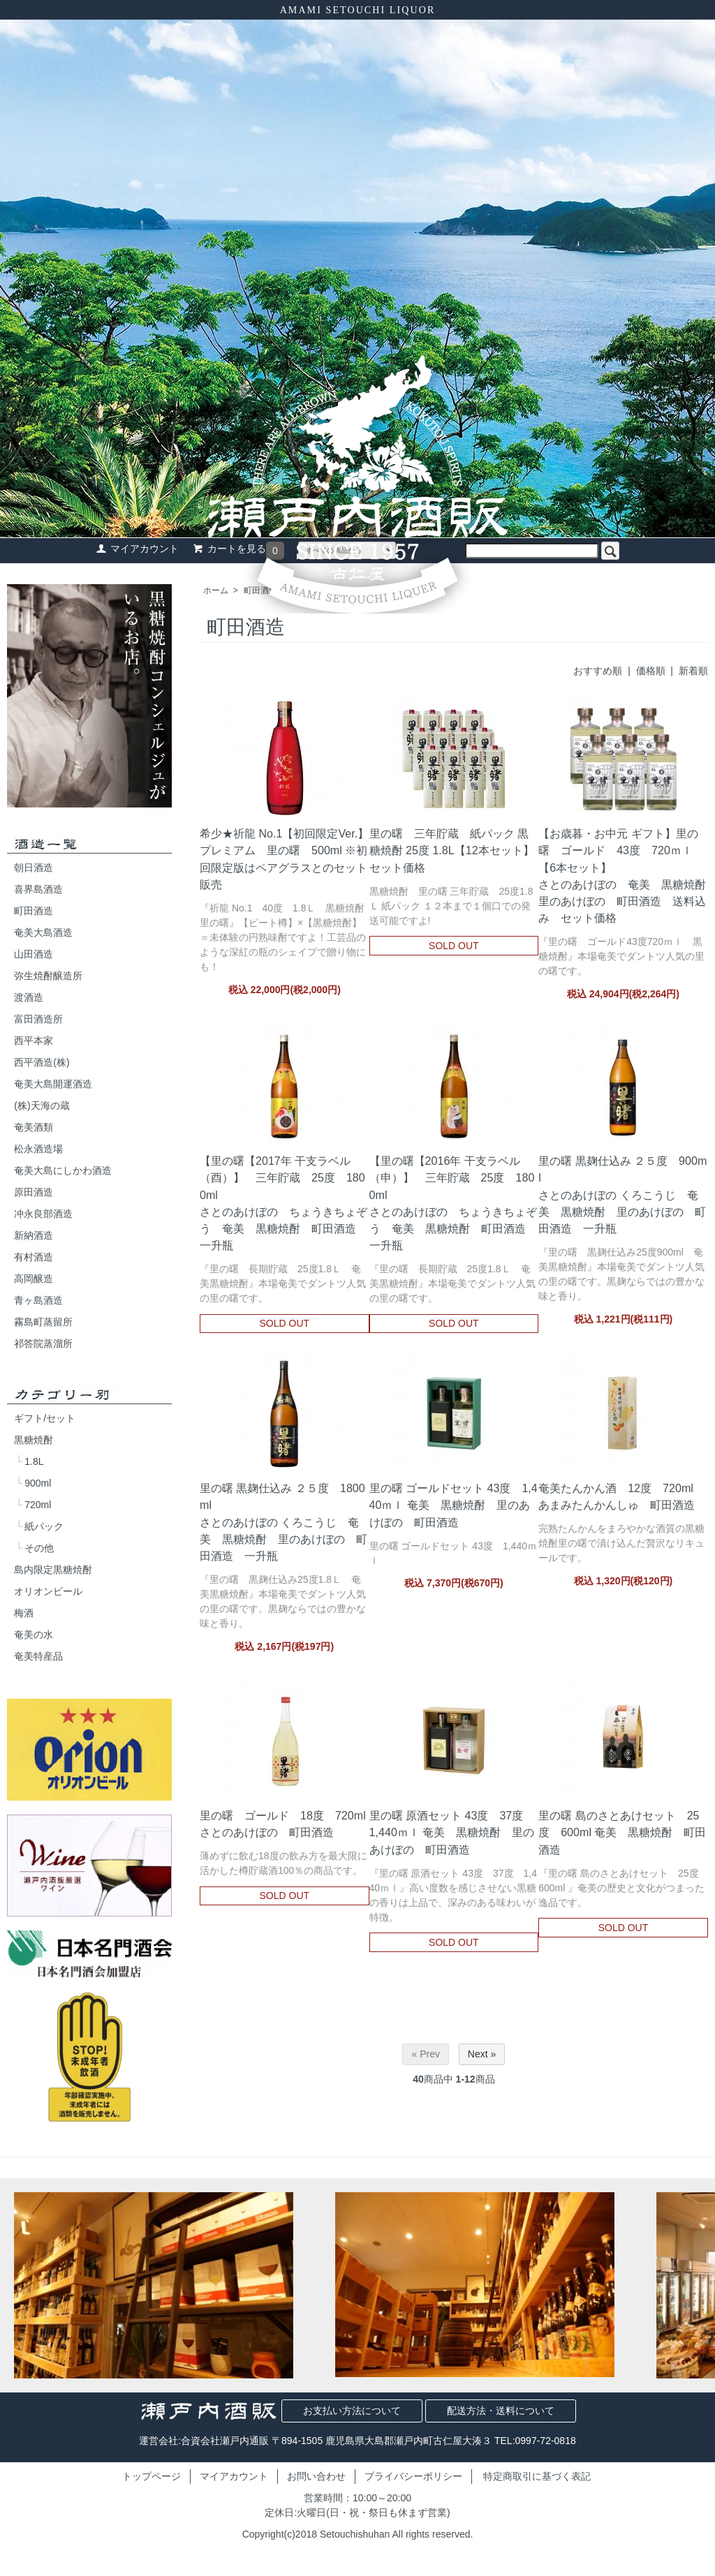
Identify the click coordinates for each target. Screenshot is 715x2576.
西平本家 (33, 1040)
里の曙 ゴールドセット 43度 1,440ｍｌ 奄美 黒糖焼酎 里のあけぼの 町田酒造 (453, 1505)
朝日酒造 (33, 867)
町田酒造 (33, 910)
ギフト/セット (44, 1418)
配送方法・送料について (500, 2410)
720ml (37, 1504)
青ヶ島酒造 (38, 1300)
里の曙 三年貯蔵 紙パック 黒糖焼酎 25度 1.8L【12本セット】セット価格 (451, 850)
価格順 (650, 670)
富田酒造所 (38, 1019)
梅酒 (24, 1612)
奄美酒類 (33, 1127)
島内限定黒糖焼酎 (53, 1569)
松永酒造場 (38, 1148)
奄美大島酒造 (43, 932)
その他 (39, 1548)
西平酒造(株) (41, 1062)
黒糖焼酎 (33, 1439)
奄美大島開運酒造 (53, 1083)
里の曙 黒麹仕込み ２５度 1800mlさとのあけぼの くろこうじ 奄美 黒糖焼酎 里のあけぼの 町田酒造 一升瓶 (283, 1522)
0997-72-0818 (545, 2440)
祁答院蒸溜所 (43, 1343)
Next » (482, 2054)
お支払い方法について (352, 2410)
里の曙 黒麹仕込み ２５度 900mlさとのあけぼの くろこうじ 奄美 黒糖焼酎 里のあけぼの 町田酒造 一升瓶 (622, 1194)
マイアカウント (234, 2476)
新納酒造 (33, 1235)
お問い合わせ (316, 2476)
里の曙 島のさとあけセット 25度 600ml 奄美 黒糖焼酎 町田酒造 (622, 1832)
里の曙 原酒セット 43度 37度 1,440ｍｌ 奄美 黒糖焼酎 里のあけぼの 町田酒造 (452, 1832)
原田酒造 (33, 1192)
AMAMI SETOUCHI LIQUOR (358, 10)
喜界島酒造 (38, 889)
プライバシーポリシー (413, 2476)
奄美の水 (33, 1634)
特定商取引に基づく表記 (537, 2476)
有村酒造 (33, 1257)
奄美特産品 (38, 1656)
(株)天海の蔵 (41, 1105)
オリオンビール (48, 1591)
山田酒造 (33, 954)
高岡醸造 (33, 1278)
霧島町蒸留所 (43, 1321)
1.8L (33, 1461)
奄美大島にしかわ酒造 (63, 1170)
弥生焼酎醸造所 (48, 975)
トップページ (151, 2476)
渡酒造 (28, 997)
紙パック (44, 1526)
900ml (37, 1483)
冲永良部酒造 (43, 1213)
